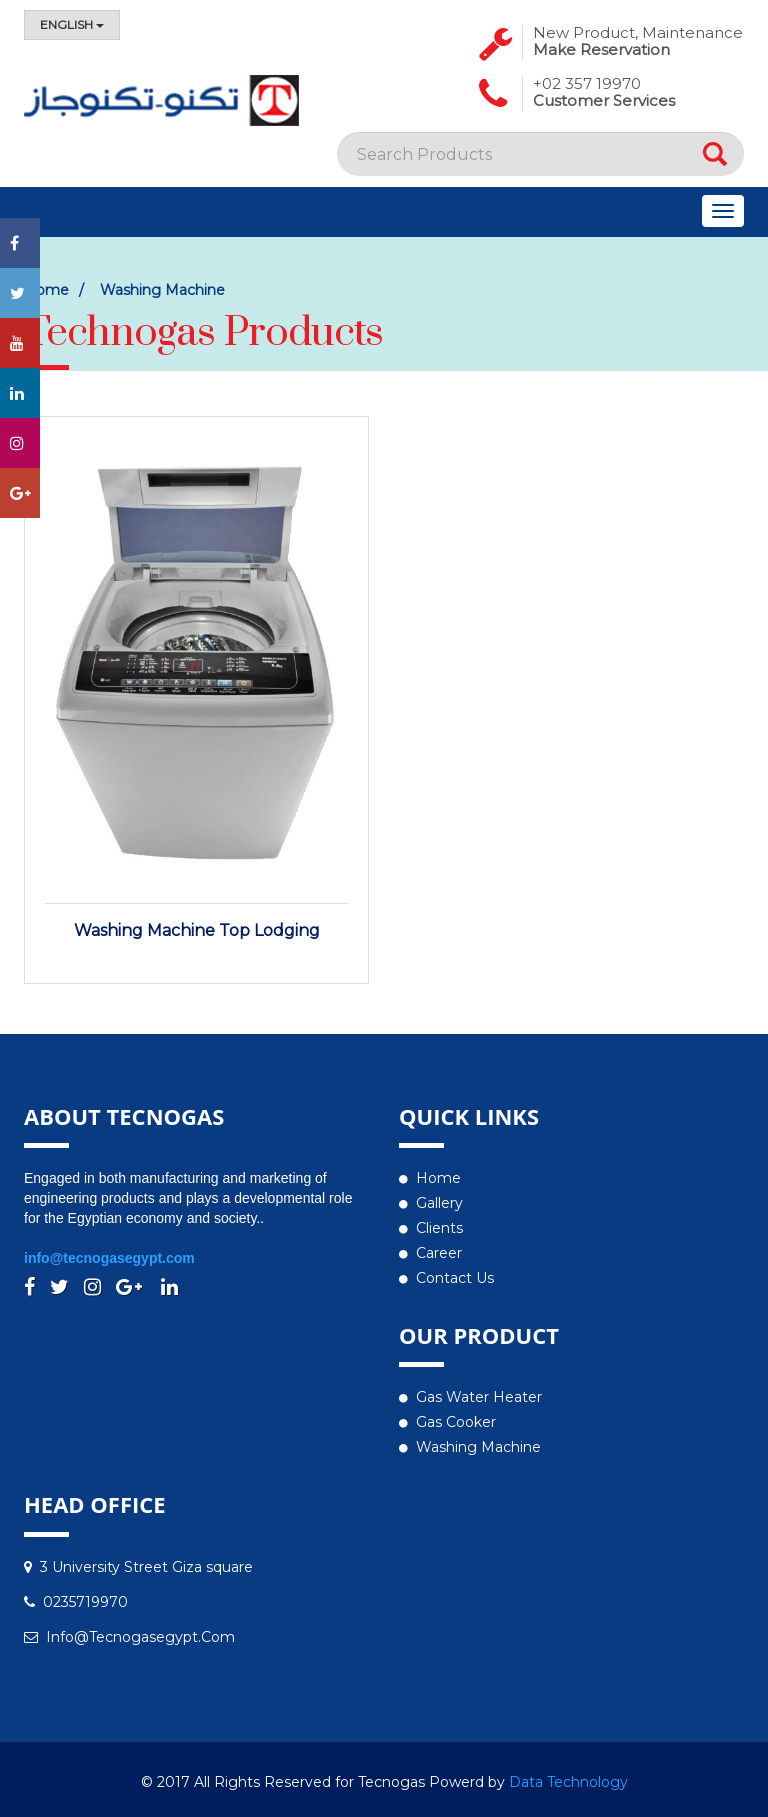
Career (439, 1253)
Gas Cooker (456, 1422)
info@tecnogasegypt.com (109, 1258)
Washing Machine (162, 290)
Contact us (455, 1278)
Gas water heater (479, 1397)
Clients (439, 1228)
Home (438, 1178)
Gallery (439, 1203)
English (72, 24)
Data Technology (568, 1782)
